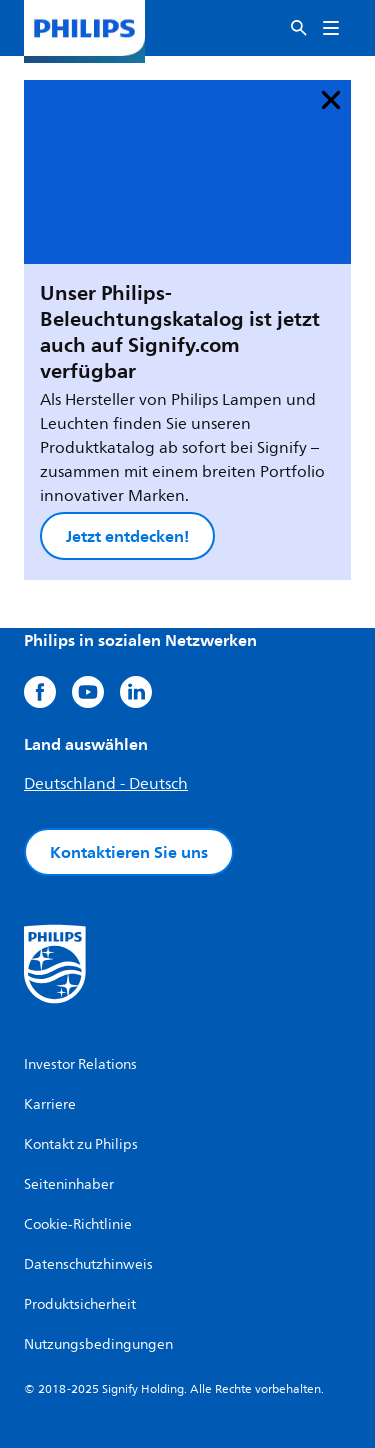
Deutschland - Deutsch (106, 784)
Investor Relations (80, 1064)
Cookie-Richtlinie (78, 1224)
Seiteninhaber (69, 1184)
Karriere (50, 1104)
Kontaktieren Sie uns (129, 852)
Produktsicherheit (80, 1304)
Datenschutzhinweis (88, 1264)
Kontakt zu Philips (81, 1144)
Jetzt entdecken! (127, 536)
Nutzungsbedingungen (98, 1344)
